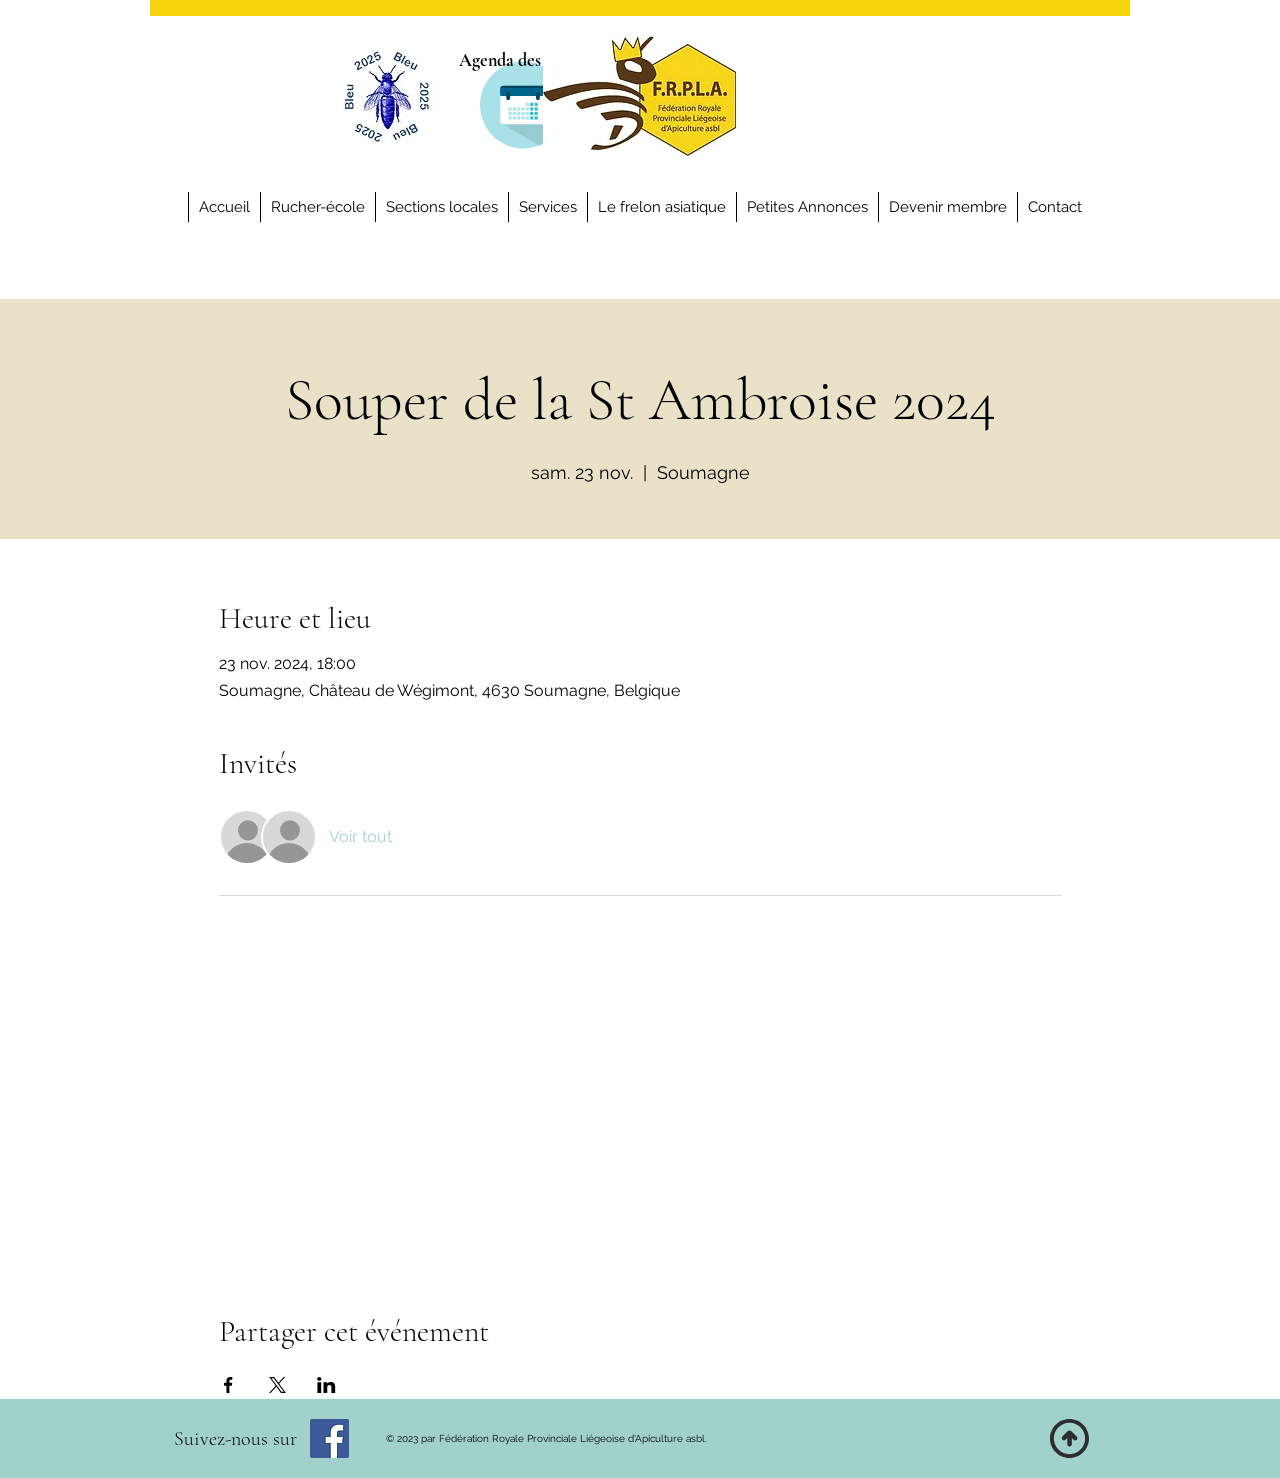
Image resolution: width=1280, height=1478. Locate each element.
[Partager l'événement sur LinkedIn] (326, 1385)
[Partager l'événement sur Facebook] (228, 1385)
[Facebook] (329, 1438)
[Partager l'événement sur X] (277, 1385)
